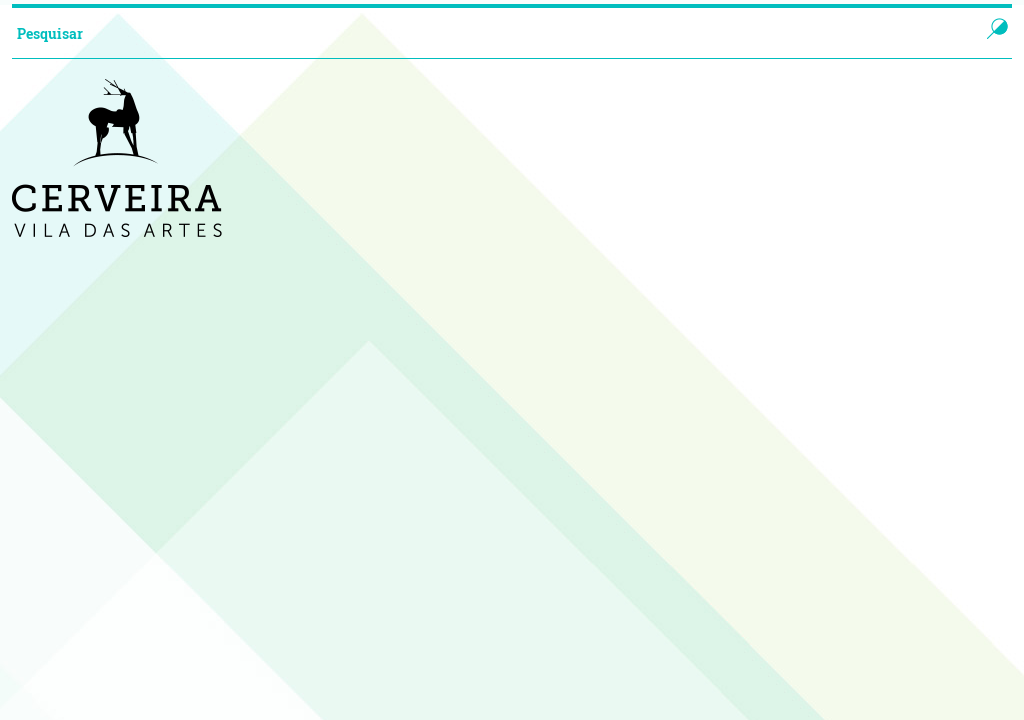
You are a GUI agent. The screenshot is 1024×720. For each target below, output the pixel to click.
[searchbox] (475, 33)
